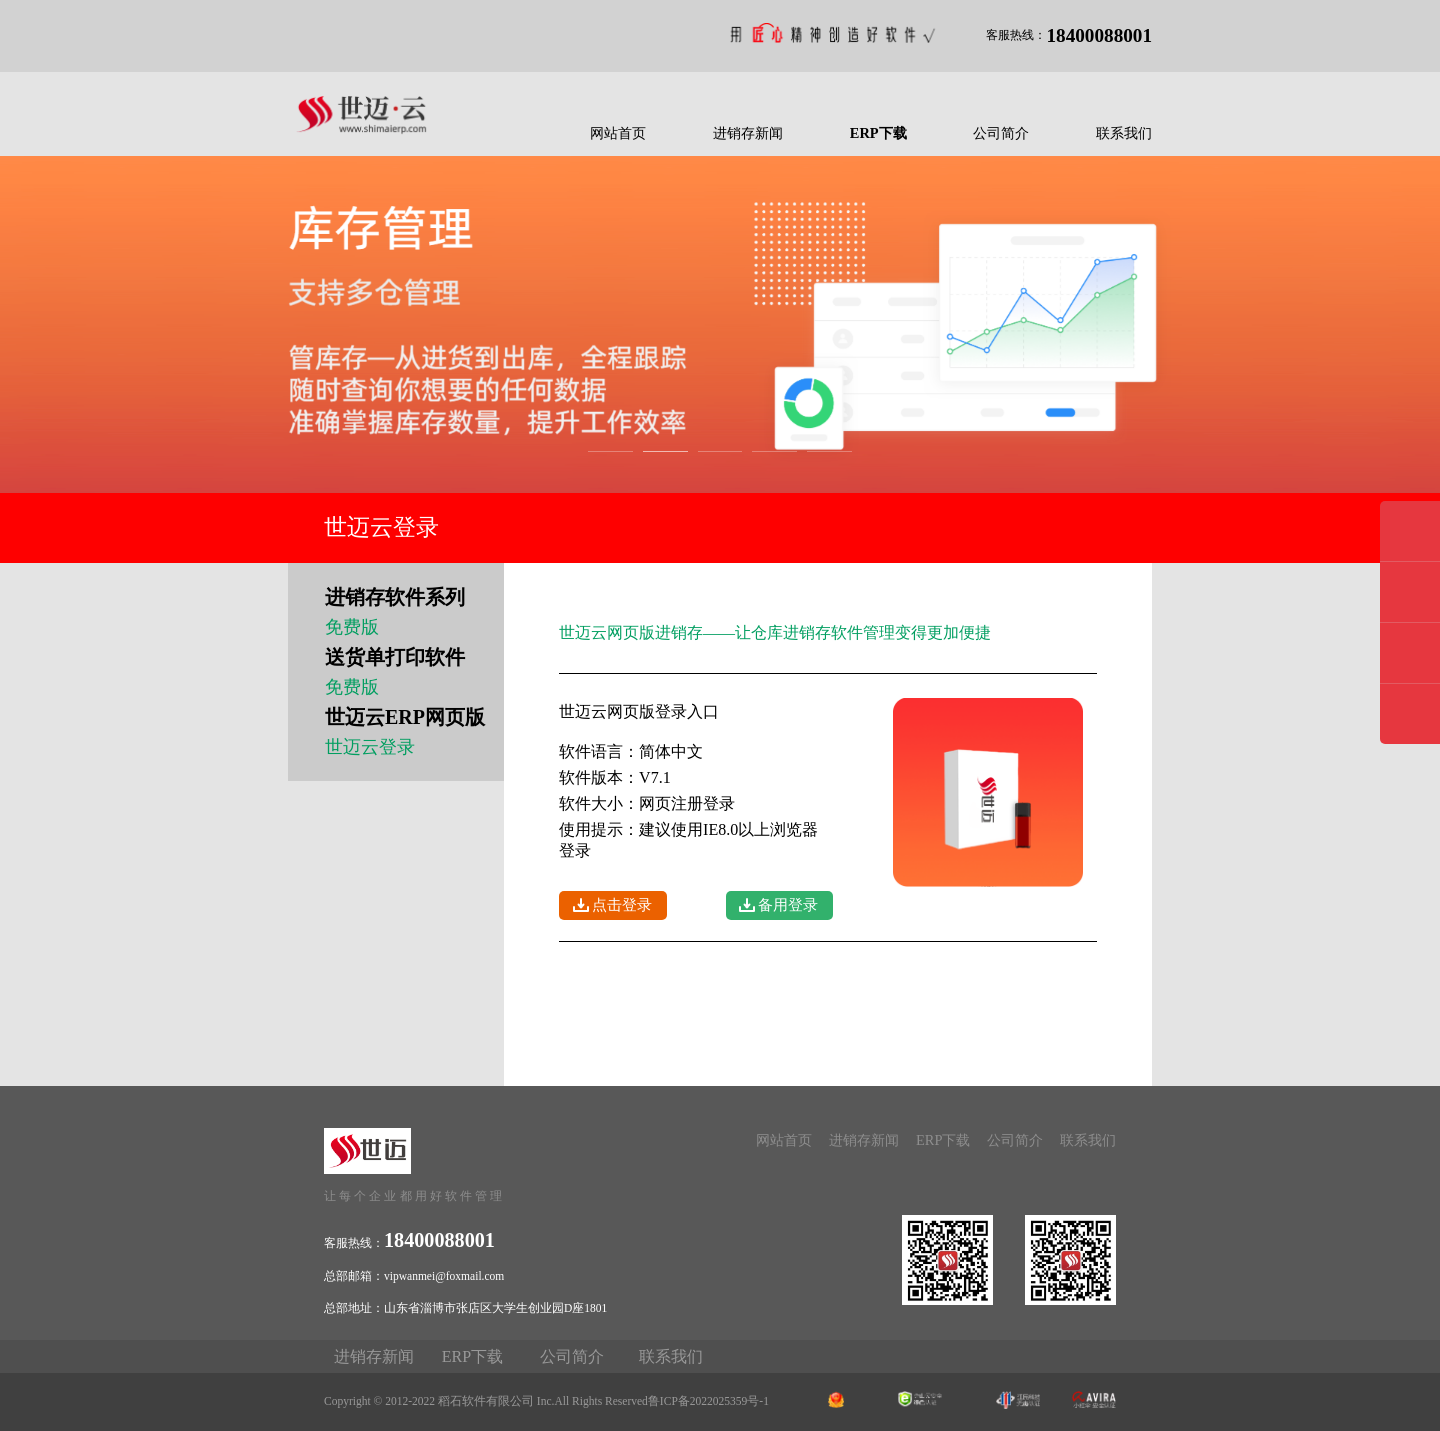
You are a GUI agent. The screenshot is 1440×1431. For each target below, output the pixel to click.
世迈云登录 (370, 747)
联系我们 (1124, 133)
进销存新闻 (748, 133)
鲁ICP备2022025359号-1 (708, 1401)
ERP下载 (878, 133)
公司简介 (1001, 133)
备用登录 (788, 905)
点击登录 (622, 905)
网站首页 (618, 133)
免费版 (352, 627)
